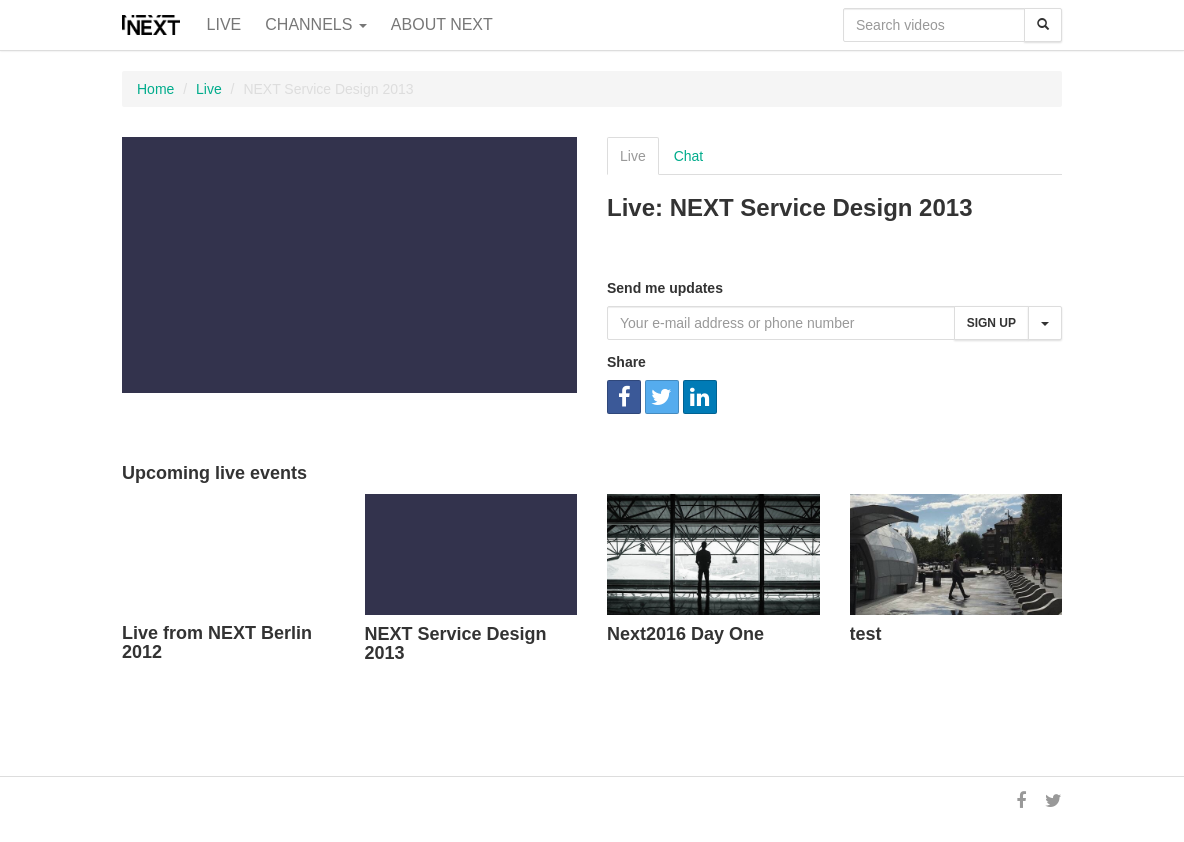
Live (224, 24)
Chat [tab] (689, 156)
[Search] (1043, 25)
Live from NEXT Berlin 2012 (217, 643)
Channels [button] (316, 24)
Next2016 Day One (685, 634)
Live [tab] (633, 156)
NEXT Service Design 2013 (456, 644)
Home (155, 89)
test (866, 634)
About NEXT (442, 24)
